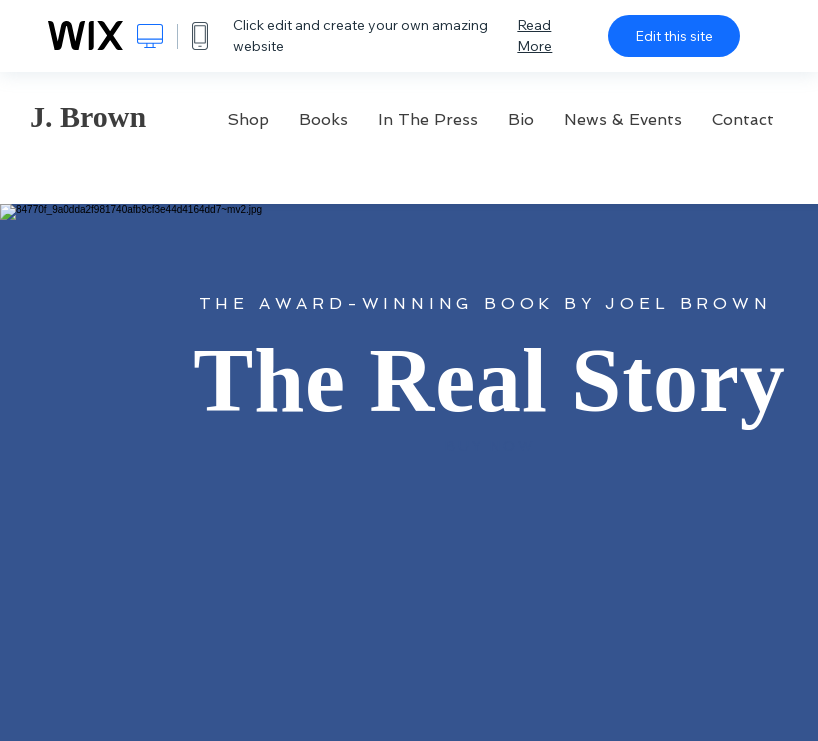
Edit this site (674, 36)
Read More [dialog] (534, 35)
